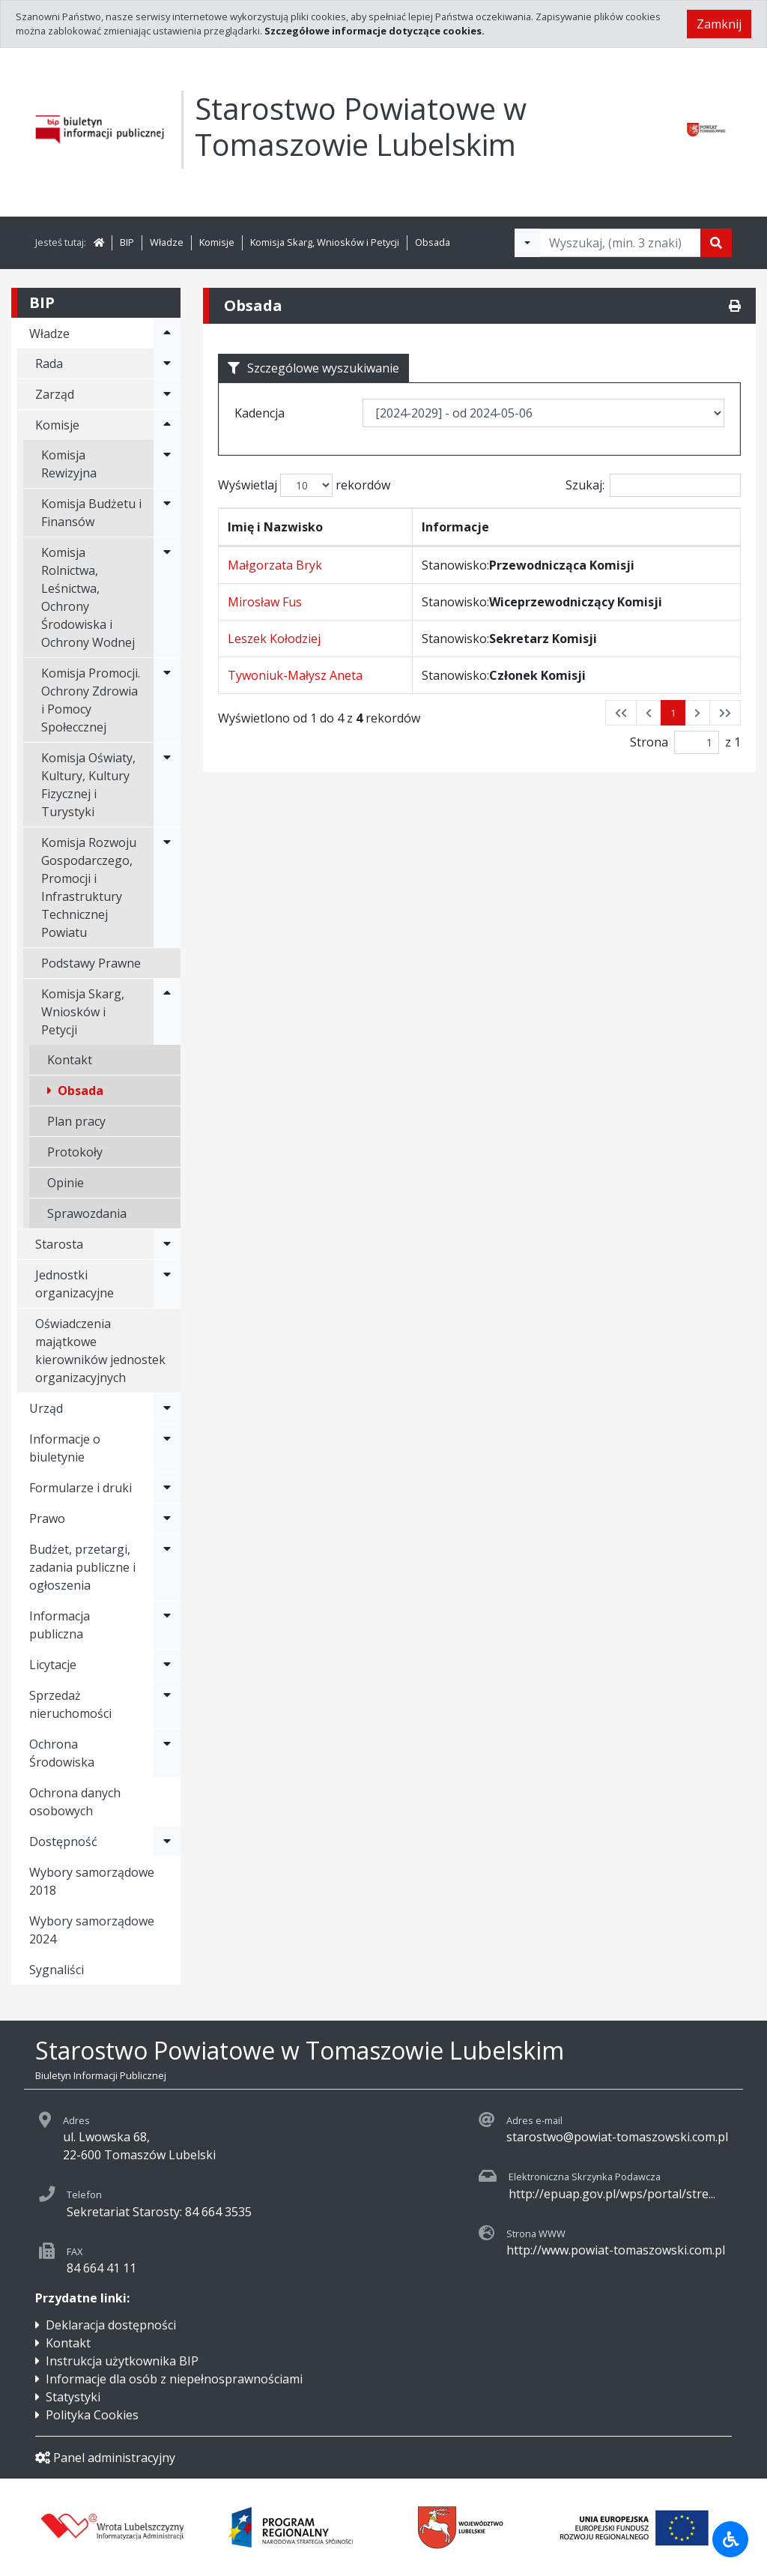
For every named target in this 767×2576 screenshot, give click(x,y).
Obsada (432, 242)
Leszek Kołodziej (274, 638)
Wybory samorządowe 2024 (91, 1930)
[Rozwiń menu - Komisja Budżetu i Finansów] (167, 513)
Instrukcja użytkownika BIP (122, 2361)
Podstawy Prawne (91, 963)
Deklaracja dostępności (111, 2325)
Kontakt (69, 1060)
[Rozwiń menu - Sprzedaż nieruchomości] (167, 1704)
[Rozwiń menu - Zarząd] (167, 394)
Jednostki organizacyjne (74, 1284)
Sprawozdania (87, 1213)
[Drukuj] (735, 306)
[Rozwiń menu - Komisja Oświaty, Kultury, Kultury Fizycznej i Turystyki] (167, 785)
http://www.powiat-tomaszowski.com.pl (615, 2250)
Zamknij (719, 24)
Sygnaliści (56, 1969)
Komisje (216, 242)
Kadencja (259, 413)
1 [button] (673, 713)
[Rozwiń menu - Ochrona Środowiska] (167, 1753)
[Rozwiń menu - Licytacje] (167, 1665)
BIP (127, 242)
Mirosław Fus (265, 602)
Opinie (65, 1182)
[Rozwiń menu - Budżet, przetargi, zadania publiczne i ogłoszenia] (167, 1567)
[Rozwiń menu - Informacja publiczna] (167, 1625)
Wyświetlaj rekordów (304, 485)
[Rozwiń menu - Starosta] (167, 1244)
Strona (649, 742)
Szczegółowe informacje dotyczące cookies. (374, 30)
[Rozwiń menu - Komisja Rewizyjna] (167, 464)
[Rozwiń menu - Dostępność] (167, 1841)
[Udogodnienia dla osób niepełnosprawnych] (730, 2539)
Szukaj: (653, 485)
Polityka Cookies (92, 2415)
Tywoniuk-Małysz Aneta (295, 675)
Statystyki (73, 2397)
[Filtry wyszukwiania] (527, 243)
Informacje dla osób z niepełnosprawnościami (174, 2379)
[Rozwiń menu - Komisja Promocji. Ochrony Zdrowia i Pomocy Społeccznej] (167, 700)
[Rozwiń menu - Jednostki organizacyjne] (167, 1284)
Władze (167, 242)
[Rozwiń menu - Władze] (167, 334)
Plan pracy (76, 1121)
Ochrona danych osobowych (75, 1802)
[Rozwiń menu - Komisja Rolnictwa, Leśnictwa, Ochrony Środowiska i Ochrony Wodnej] (167, 597)
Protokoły (75, 1152)
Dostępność (63, 1841)
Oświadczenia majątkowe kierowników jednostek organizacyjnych (100, 1350)
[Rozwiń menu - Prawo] (167, 1518)
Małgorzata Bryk (275, 565)
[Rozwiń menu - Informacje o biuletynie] (167, 1448)
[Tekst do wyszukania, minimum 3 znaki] (620, 243)
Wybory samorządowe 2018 (91, 1881)
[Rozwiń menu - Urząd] (167, 1408)
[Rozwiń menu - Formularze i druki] (167, 1488)
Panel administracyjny (105, 2457)
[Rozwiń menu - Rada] (167, 363)
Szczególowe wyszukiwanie (313, 368)
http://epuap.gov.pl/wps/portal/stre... (612, 2194)
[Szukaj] (716, 243)
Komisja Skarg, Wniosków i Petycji (324, 242)
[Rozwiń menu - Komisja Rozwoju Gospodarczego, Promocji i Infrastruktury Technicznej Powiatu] (167, 887)
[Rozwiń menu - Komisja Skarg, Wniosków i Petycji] (167, 1012)
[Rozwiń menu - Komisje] (167, 425)
